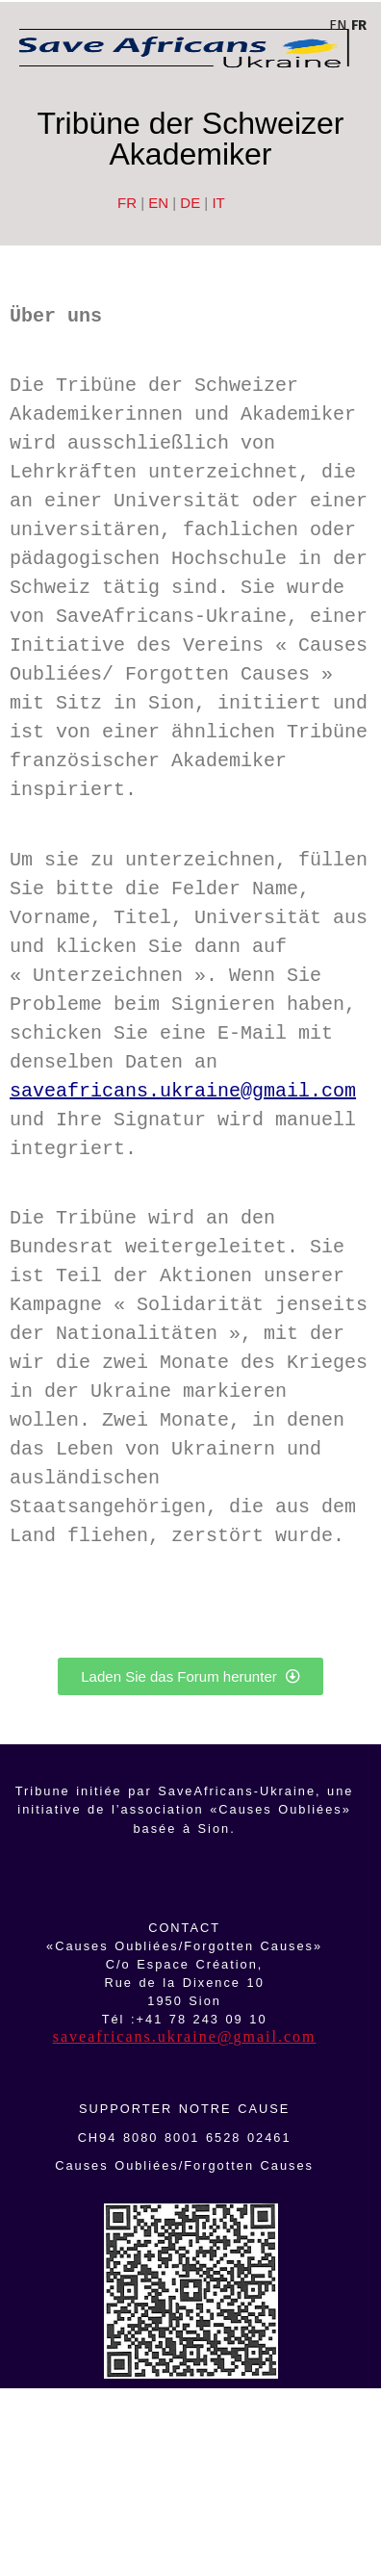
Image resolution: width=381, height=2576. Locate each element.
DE (190, 202)
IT (218, 202)
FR (127, 202)
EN (158, 202)
